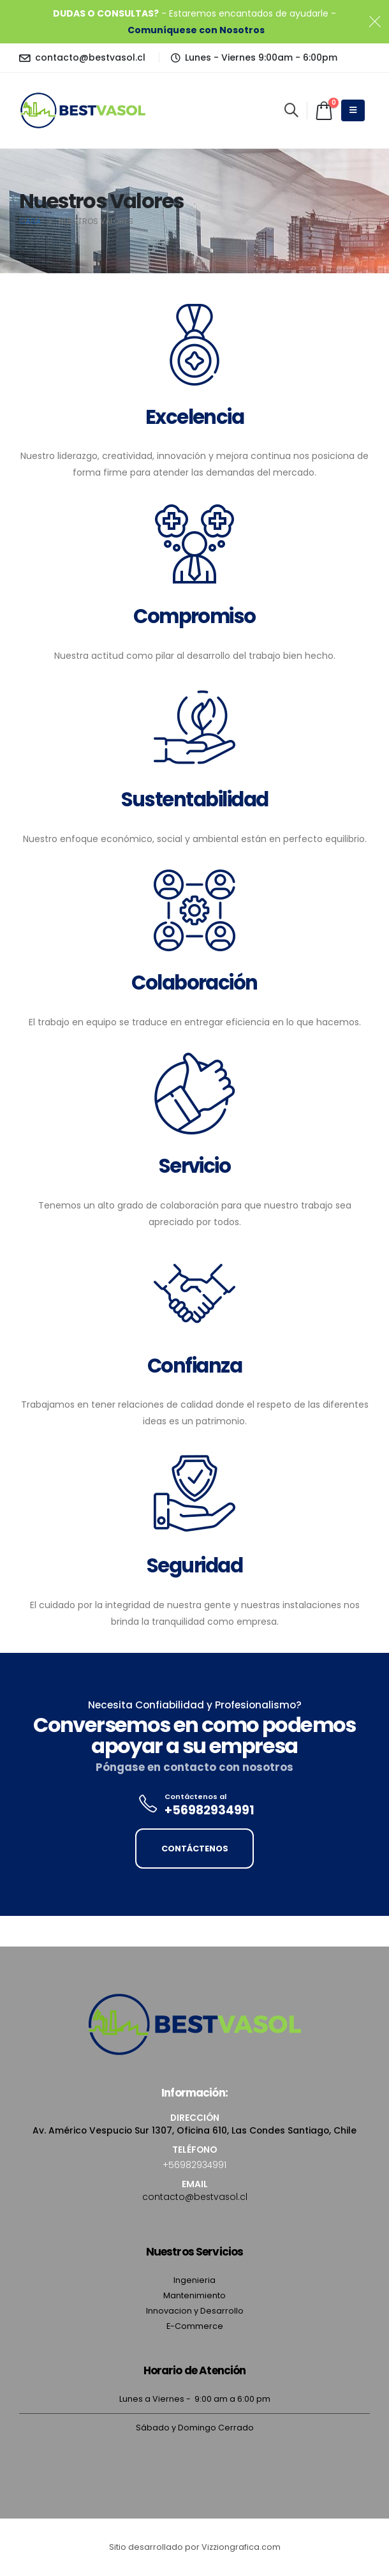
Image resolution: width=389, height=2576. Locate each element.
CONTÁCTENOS (194, 1848)
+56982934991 (194, 2164)
